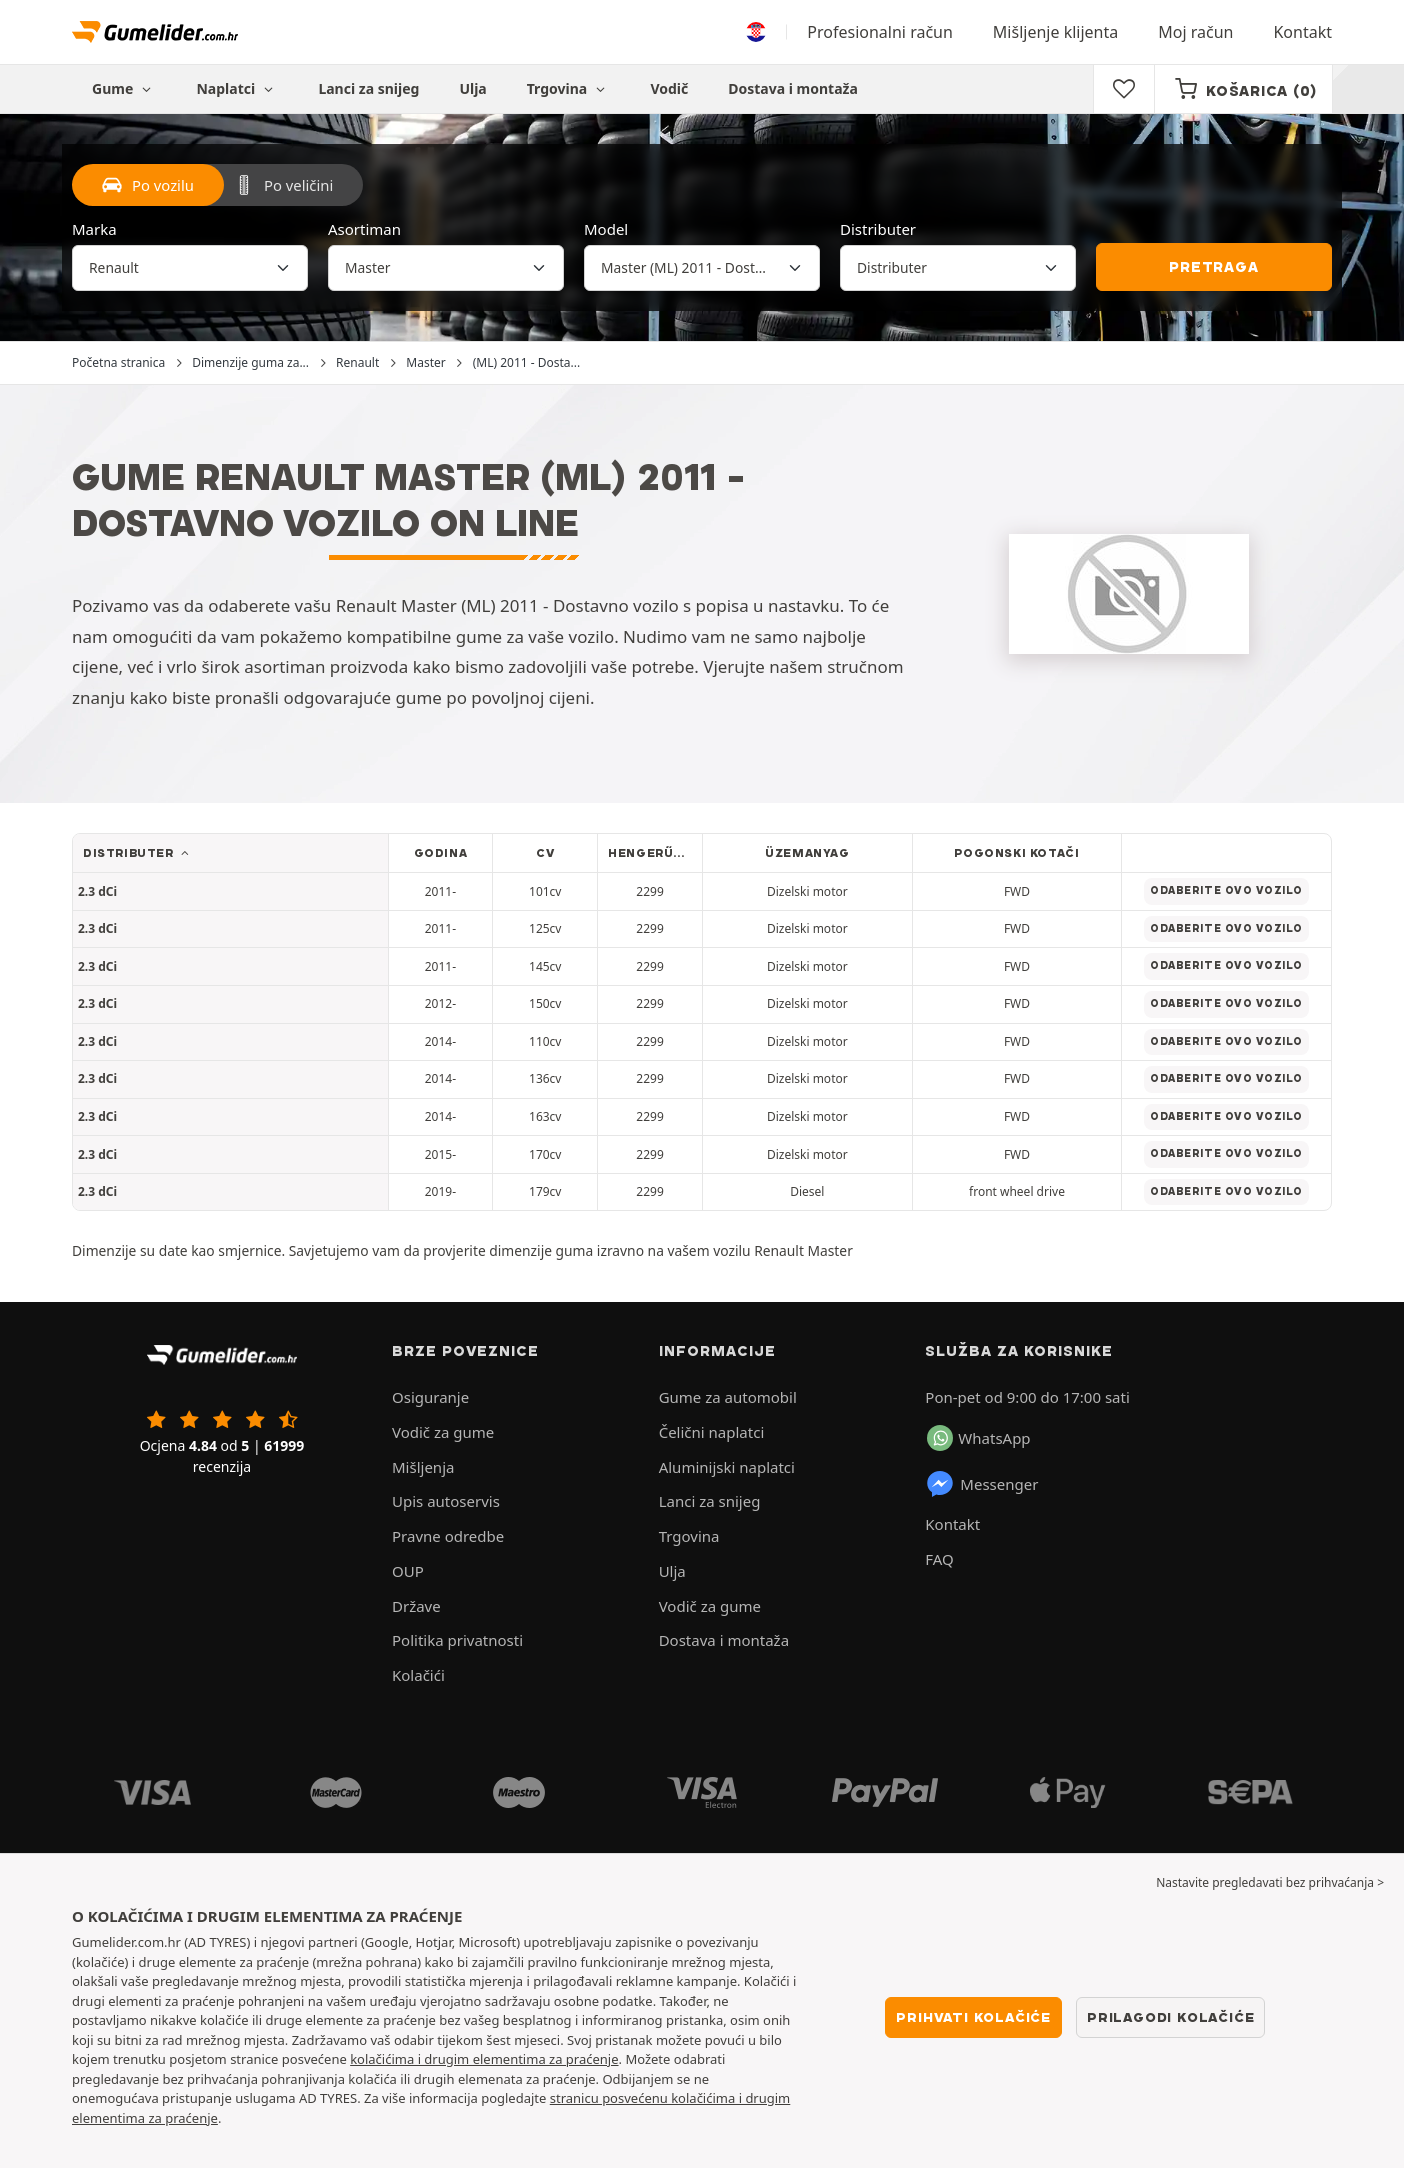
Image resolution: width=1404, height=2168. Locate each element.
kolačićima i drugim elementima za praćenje (484, 2059)
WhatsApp (978, 1438)
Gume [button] (124, 88)
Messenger (981, 1484)
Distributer (878, 229)
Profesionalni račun (880, 32)
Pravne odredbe (448, 1536)
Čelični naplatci (712, 1432)
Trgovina (569, 88)
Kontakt (1302, 32)
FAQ (939, 1559)
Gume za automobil (728, 1397)
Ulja (472, 88)
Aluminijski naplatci (727, 1467)
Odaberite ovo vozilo (1226, 890)
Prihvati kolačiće (973, 2017)
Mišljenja (423, 1467)
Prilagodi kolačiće (1170, 2017)
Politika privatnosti (457, 1640)
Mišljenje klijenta (1055, 32)
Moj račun (1195, 32)
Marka (94, 229)
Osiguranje (430, 1397)
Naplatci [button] (237, 88)
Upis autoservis (446, 1501)
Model (606, 229)
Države (416, 1606)
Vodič (669, 88)
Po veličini (283, 185)
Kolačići (418, 1675)
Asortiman (364, 229)
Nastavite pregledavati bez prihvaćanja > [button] (1270, 1882)
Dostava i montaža (793, 88)
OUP (408, 1571)
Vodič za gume (443, 1432)
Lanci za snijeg (368, 88)
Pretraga (1213, 267)
